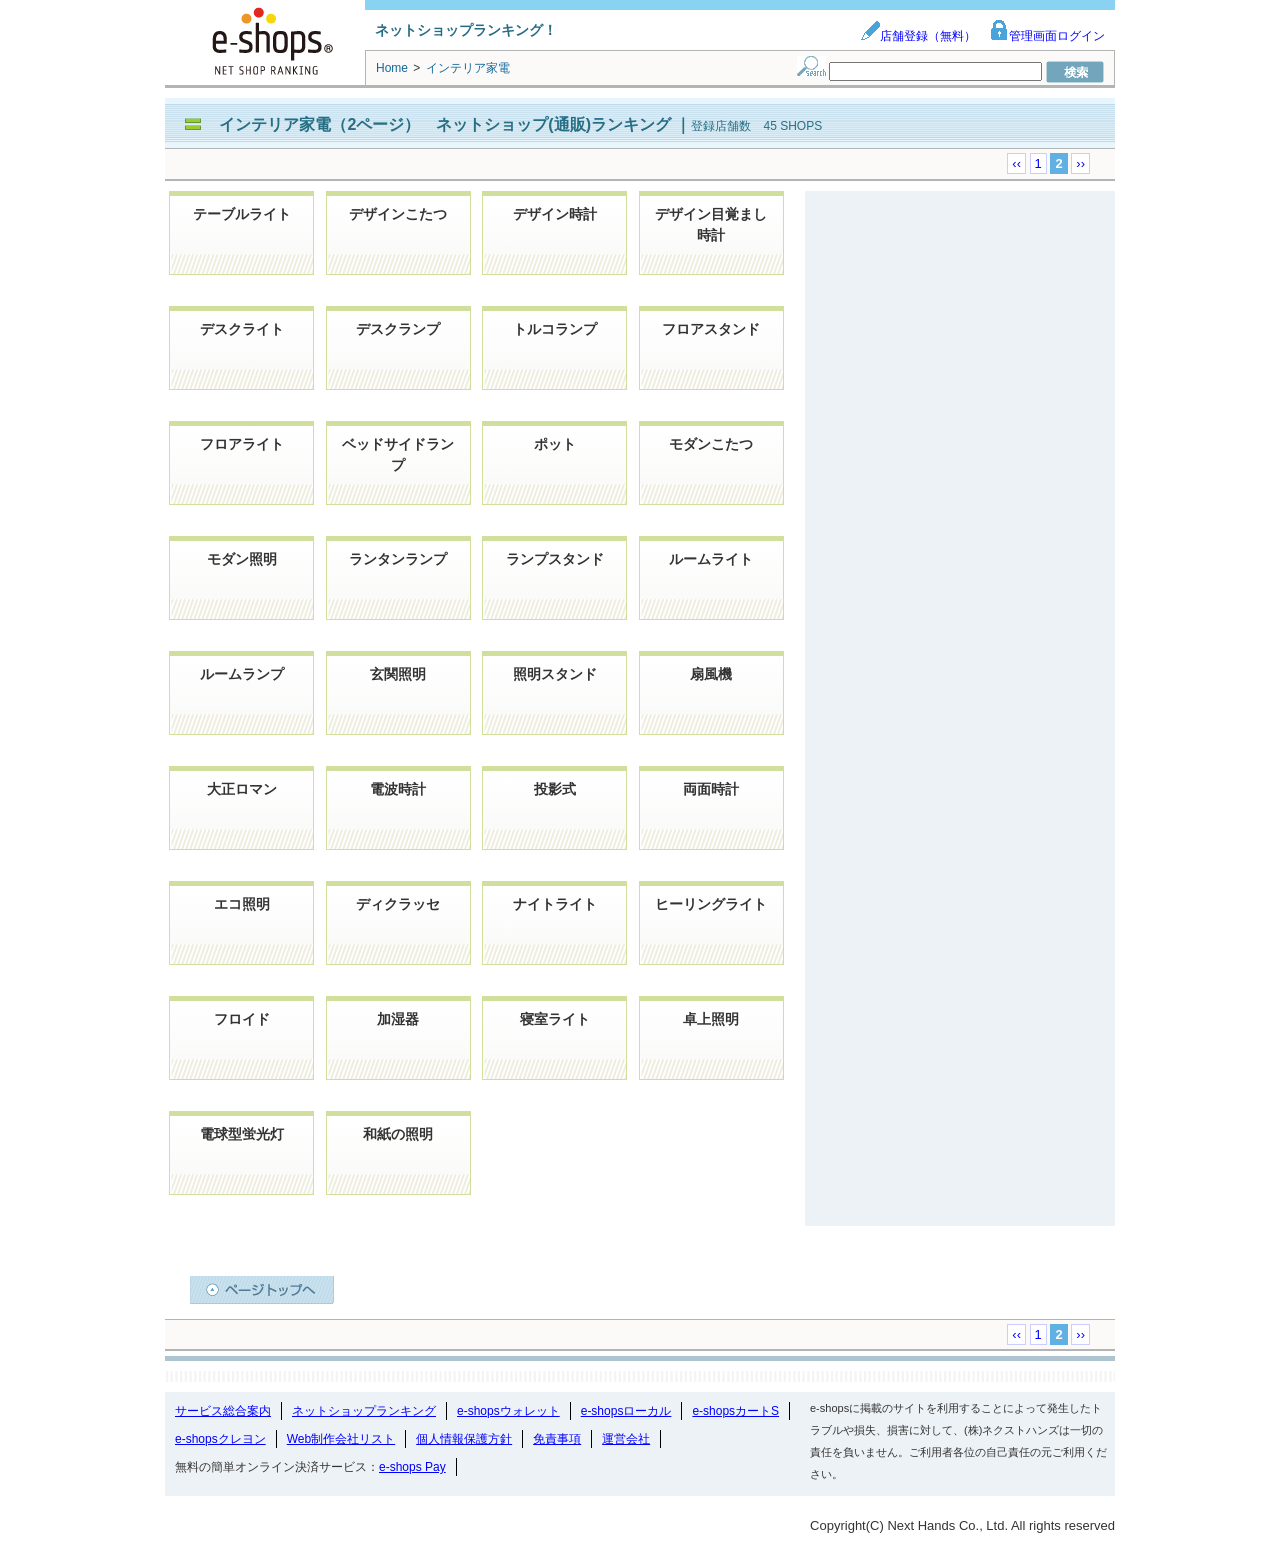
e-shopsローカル (626, 1411)
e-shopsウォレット (508, 1411)
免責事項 (557, 1439)
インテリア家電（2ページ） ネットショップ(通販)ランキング (447, 124)
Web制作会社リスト (341, 1439)
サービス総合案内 (223, 1411)
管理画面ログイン (1047, 36)
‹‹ (1016, 163)
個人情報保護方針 (464, 1439)
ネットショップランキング (364, 1411)
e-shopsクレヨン (220, 1439)
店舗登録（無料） (918, 36)
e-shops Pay (412, 1467)
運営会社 (626, 1439)
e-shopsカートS (735, 1411)
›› (1080, 163)
